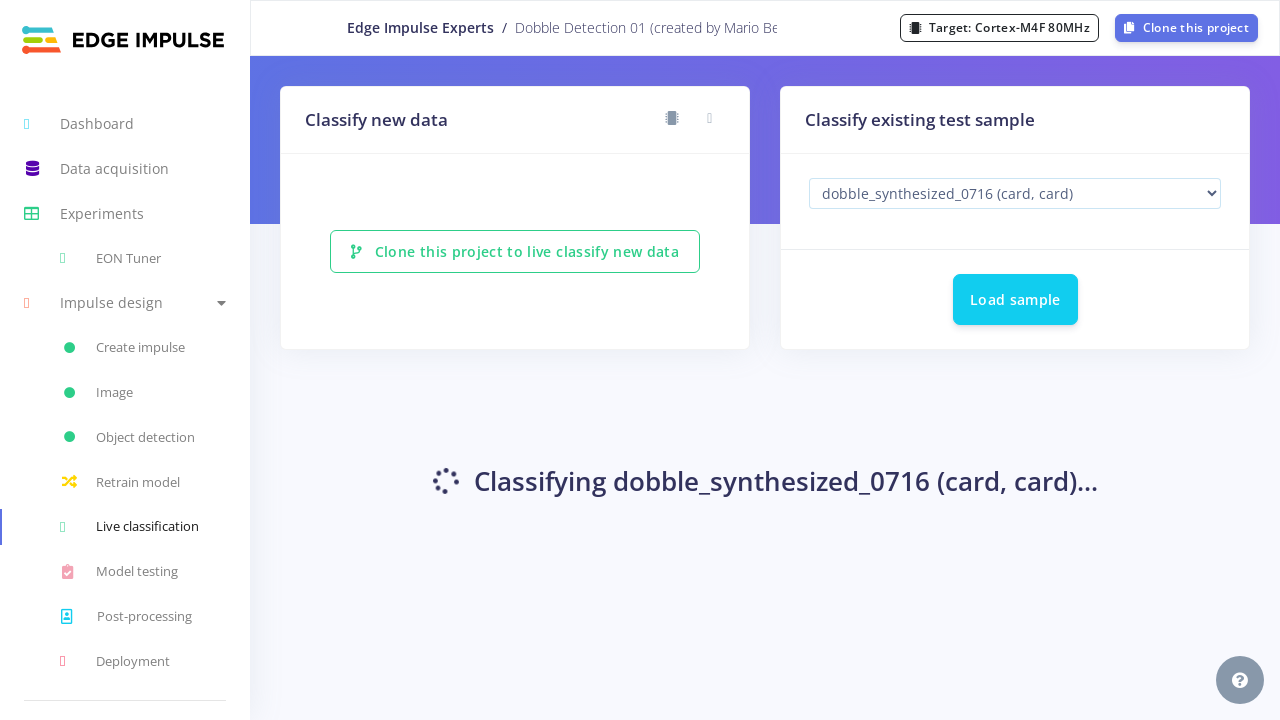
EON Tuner (110, 258)
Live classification (129, 527)
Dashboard (79, 124)
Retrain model (120, 482)
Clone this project (1186, 27)
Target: (999, 27)
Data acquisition (96, 169)
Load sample (1015, 299)
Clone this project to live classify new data (515, 251)
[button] (125, 303)
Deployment (115, 661)
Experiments (84, 214)
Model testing (119, 572)
